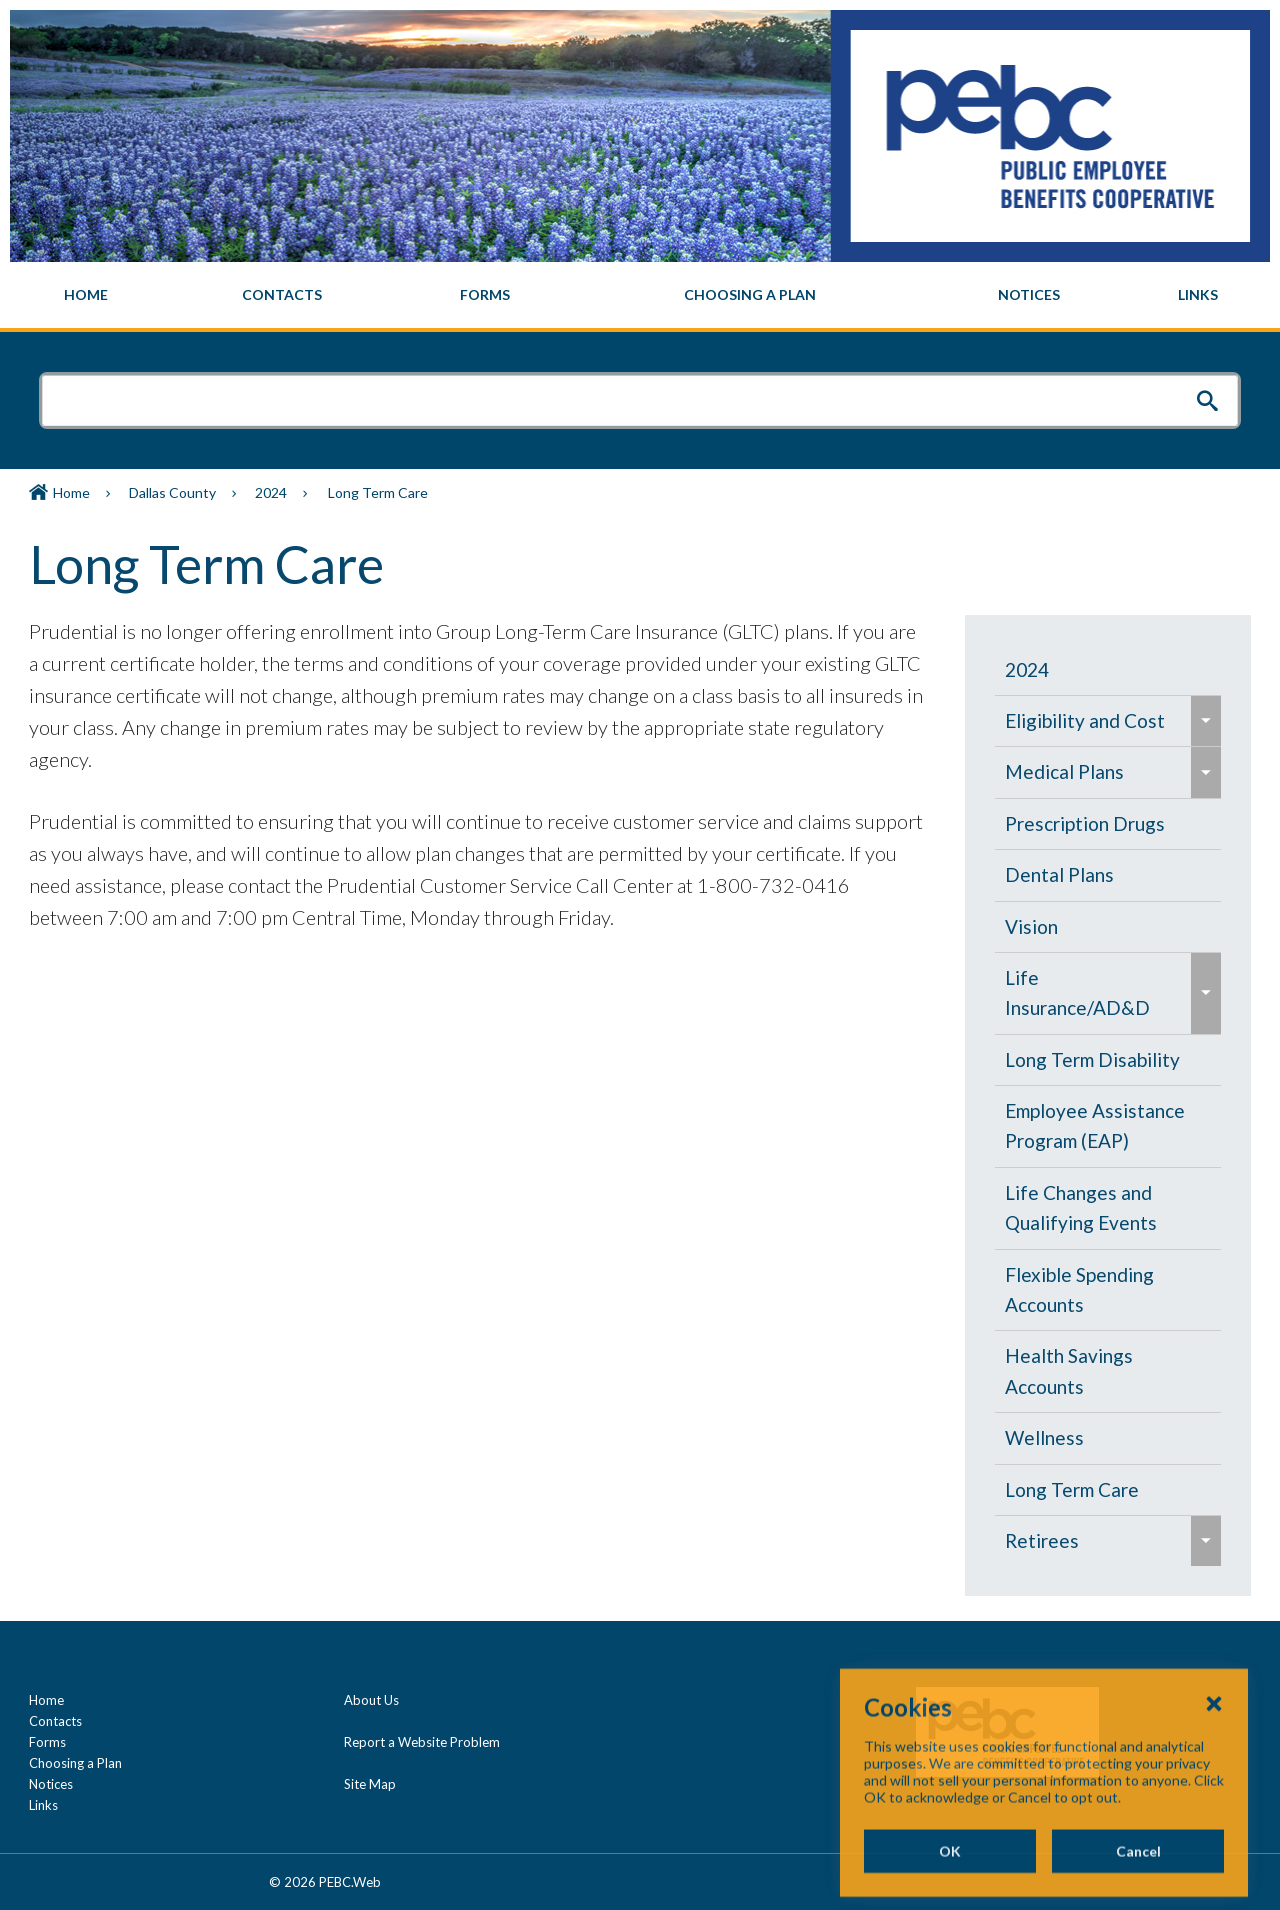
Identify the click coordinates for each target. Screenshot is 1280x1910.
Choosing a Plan (75, 1763)
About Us (371, 1700)
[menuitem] (86, 295)
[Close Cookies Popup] (1214, 1795)
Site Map (370, 1784)
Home (71, 492)
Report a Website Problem (422, 1742)
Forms (47, 1742)
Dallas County (172, 492)
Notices (51, 1784)
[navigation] (640, 295)
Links (43, 1805)
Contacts (55, 1721)
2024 (271, 492)
